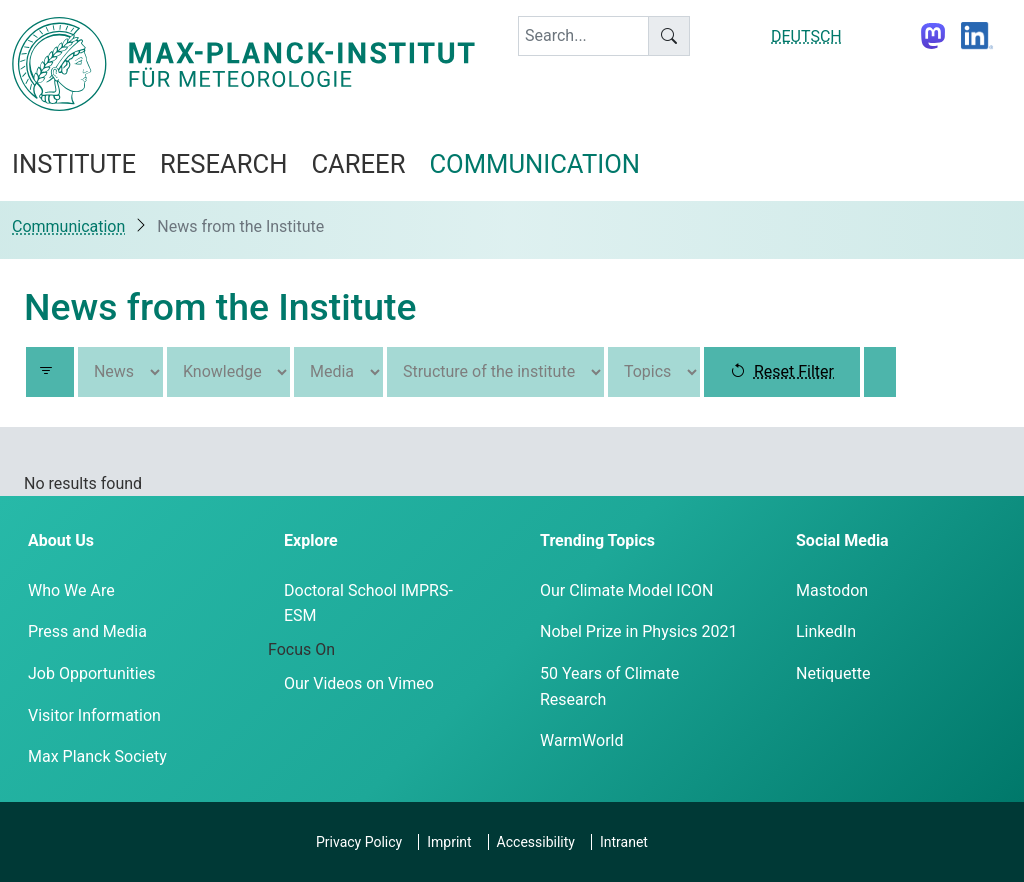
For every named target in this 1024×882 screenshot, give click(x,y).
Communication (68, 226)
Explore (311, 540)
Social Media (842, 540)
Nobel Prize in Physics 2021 (638, 631)
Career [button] (358, 164)
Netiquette (833, 673)
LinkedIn (826, 631)
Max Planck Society (97, 756)
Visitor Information (94, 715)
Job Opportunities (91, 673)
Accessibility (536, 842)
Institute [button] (74, 164)
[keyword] (583, 36)
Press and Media (87, 631)
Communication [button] (534, 164)
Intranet (624, 842)
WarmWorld (582, 740)
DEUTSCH (806, 36)
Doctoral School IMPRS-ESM (368, 603)
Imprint (449, 842)
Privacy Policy (359, 842)
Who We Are (71, 590)
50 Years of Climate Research (609, 686)
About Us (61, 540)
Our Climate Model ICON (626, 590)
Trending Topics (597, 540)
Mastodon (832, 590)
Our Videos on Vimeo (359, 683)
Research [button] (223, 164)
